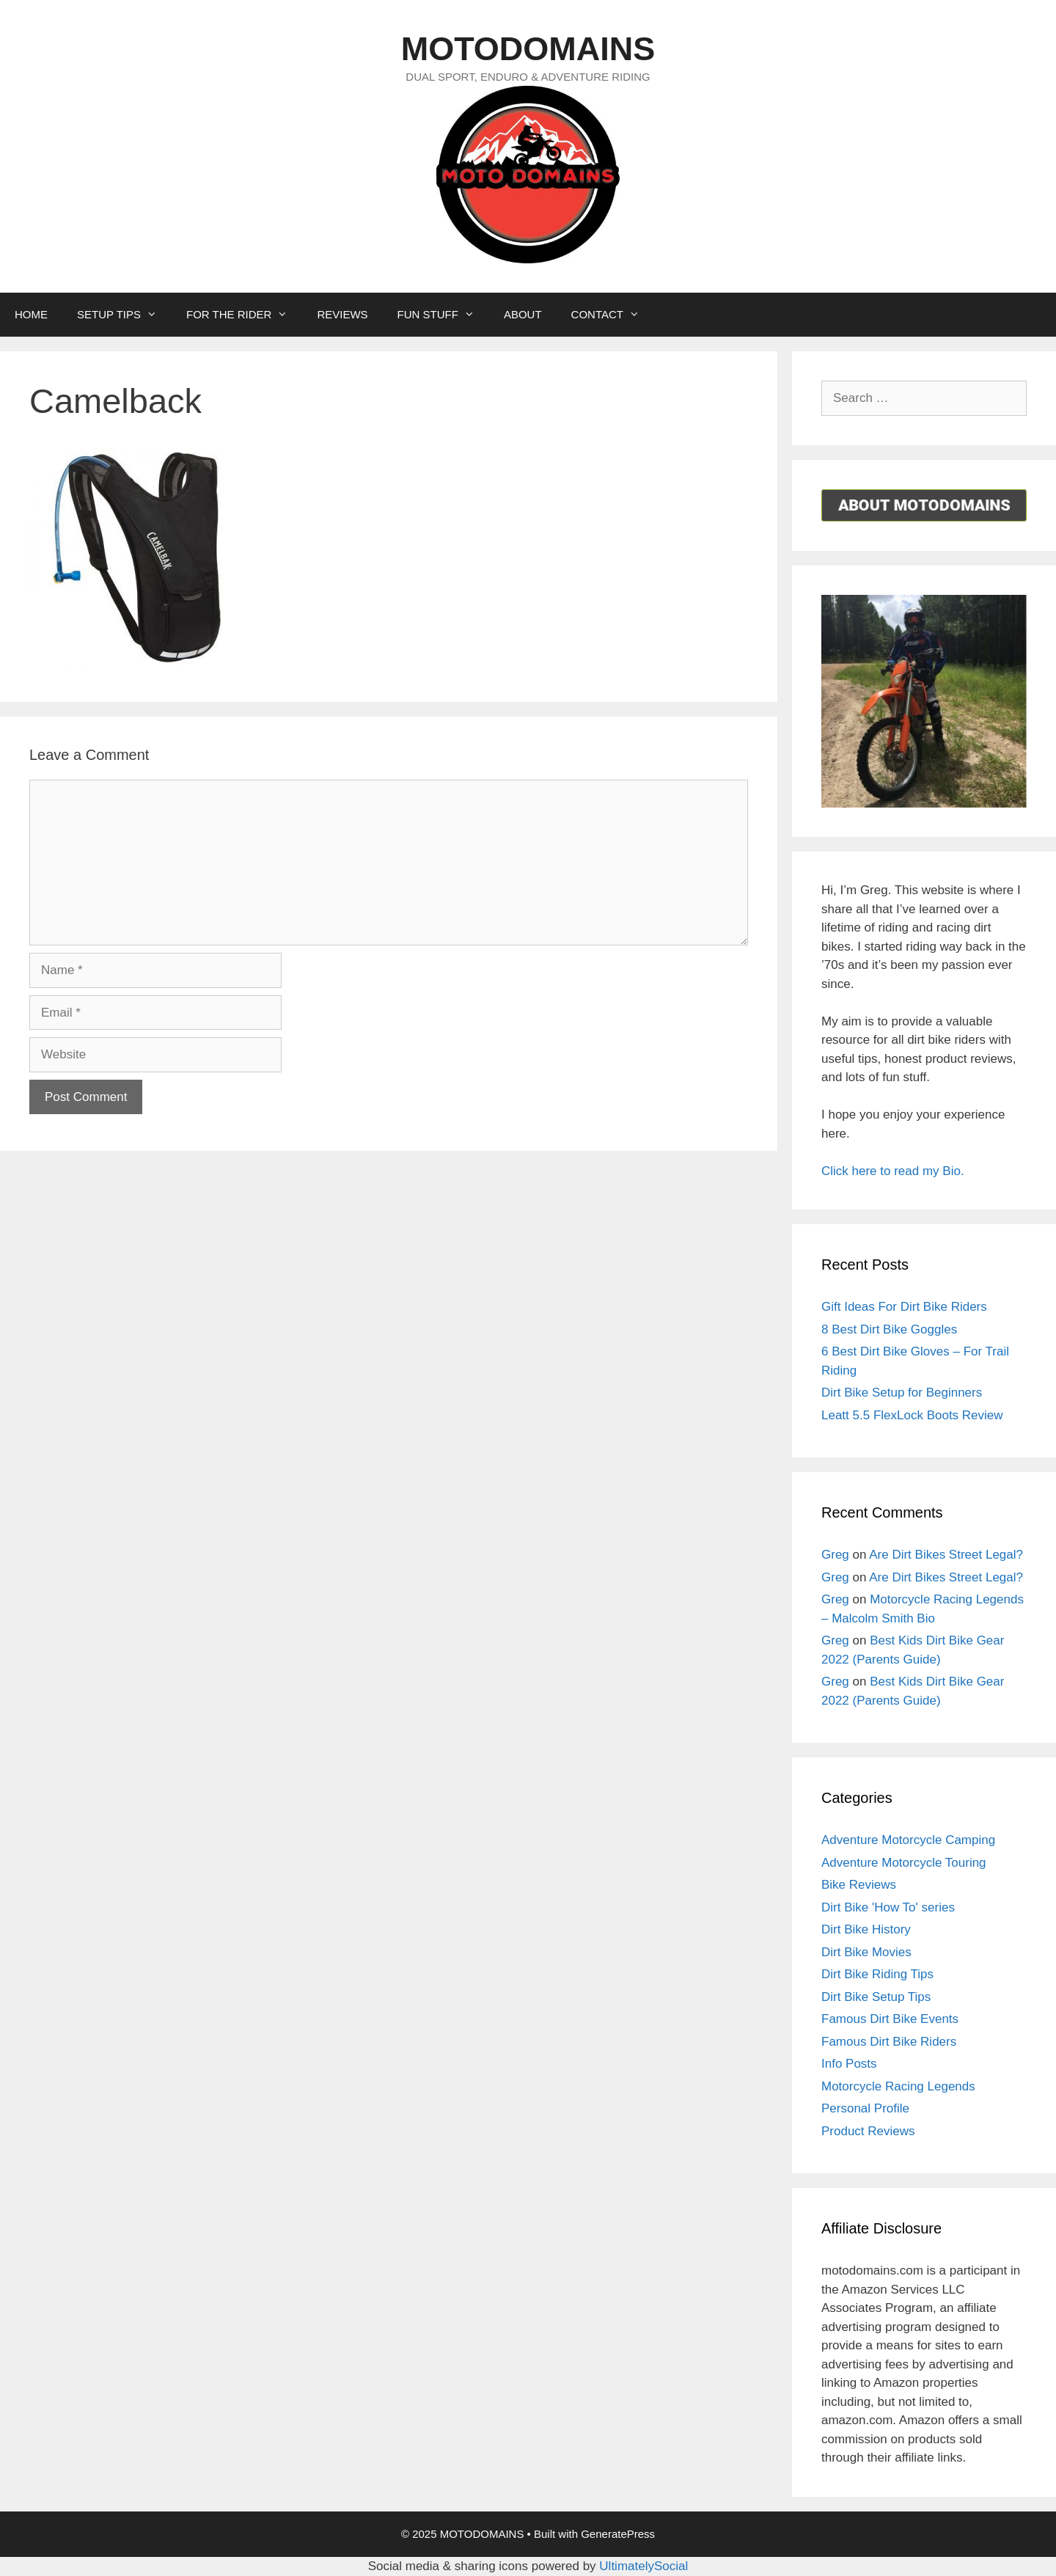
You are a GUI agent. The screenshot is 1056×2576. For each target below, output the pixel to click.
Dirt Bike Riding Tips (877, 1974)
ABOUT (523, 314)
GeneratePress (618, 2534)
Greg (835, 1555)
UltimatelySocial (643, 2566)
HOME (31, 314)
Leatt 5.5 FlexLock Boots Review (912, 1415)
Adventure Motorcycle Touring (903, 1863)
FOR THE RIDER (244, 315)
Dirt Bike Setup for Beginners (901, 1392)
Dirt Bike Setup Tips (876, 1997)
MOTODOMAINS (528, 48)
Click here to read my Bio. (892, 1171)
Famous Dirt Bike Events (889, 2019)
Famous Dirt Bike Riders (888, 2042)
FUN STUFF (443, 315)
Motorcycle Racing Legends (898, 2086)
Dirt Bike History (866, 1929)
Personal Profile (865, 2108)
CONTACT (612, 315)
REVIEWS (342, 314)
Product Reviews (868, 2131)
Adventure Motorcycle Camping (908, 1840)
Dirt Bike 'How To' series (888, 1907)
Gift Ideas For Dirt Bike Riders (904, 1307)
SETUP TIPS (124, 315)
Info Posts (849, 2064)
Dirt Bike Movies (866, 1952)
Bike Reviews (858, 1885)
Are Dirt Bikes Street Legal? (946, 1555)
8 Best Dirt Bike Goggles (889, 1329)
